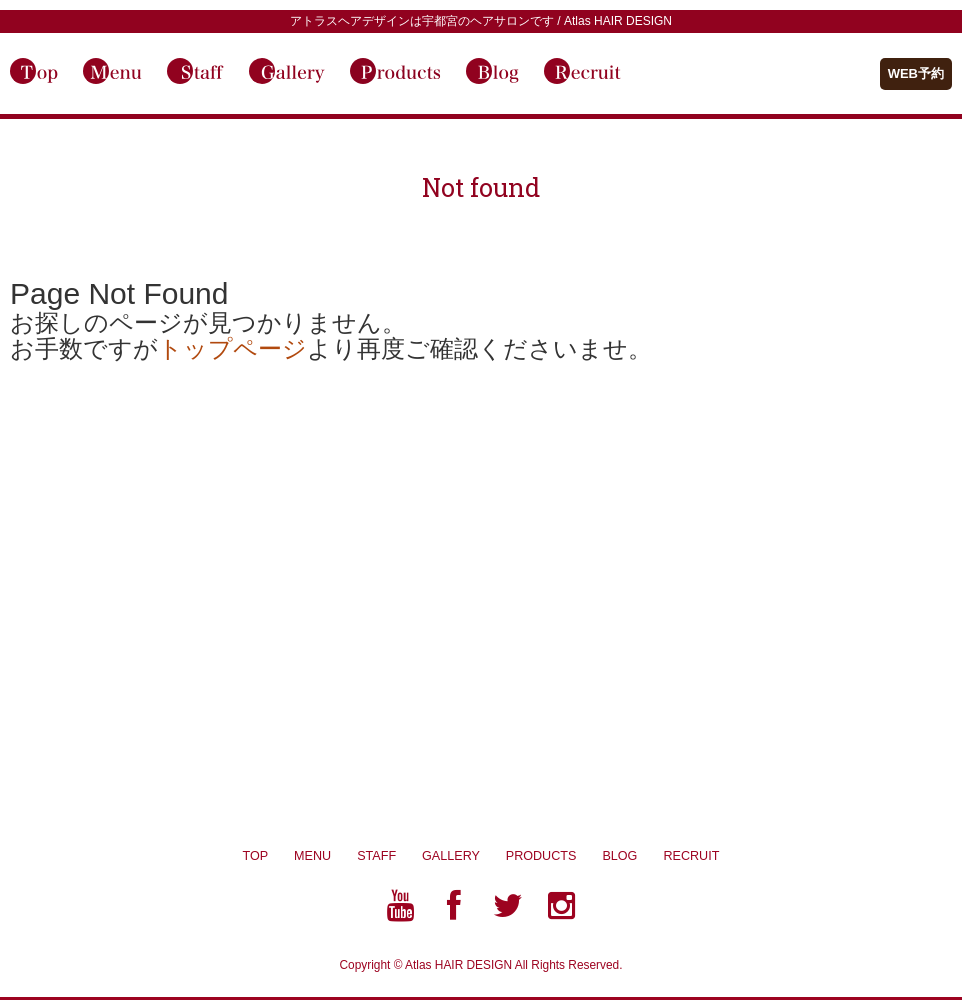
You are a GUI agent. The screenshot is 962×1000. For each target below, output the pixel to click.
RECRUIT (691, 856)
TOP (255, 856)
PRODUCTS (554, 856)
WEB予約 (916, 73)
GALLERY (464, 856)
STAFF (376, 856)
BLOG (632, 856)
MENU (312, 856)
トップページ (232, 348)
